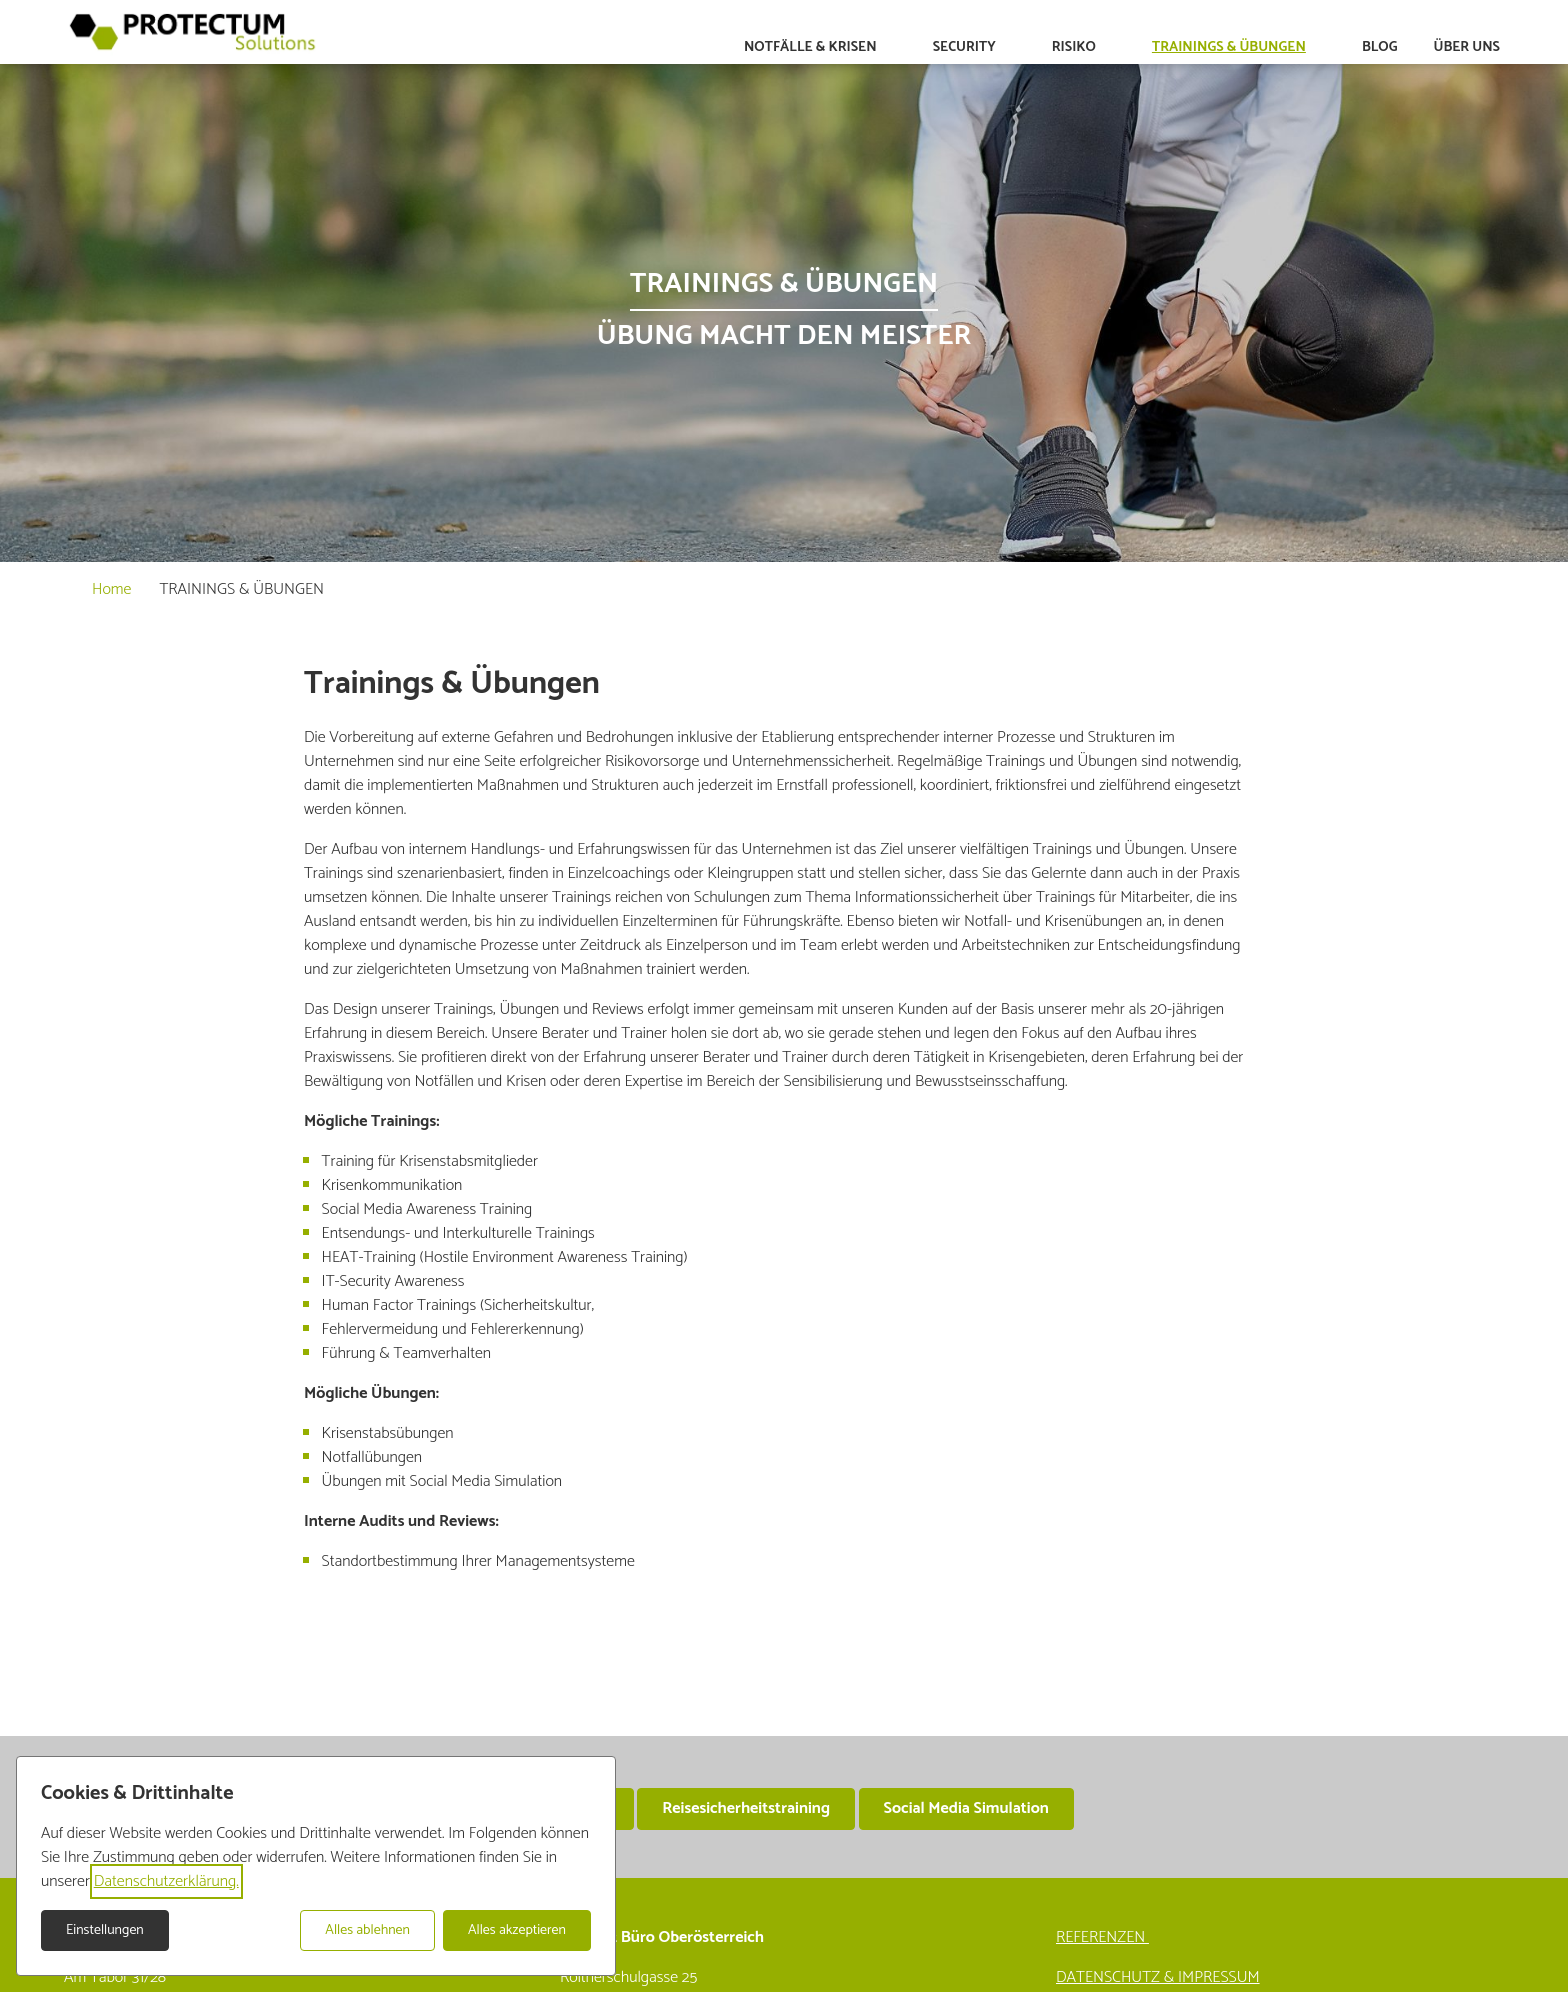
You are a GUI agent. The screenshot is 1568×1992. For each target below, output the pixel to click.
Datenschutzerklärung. (166, 1881)
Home (111, 590)
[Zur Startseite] (192, 32)
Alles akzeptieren (517, 1930)
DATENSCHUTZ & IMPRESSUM (1158, 1977)
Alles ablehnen (367, 1930)
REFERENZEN (1102, 1937)
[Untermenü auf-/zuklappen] (891, 48)
